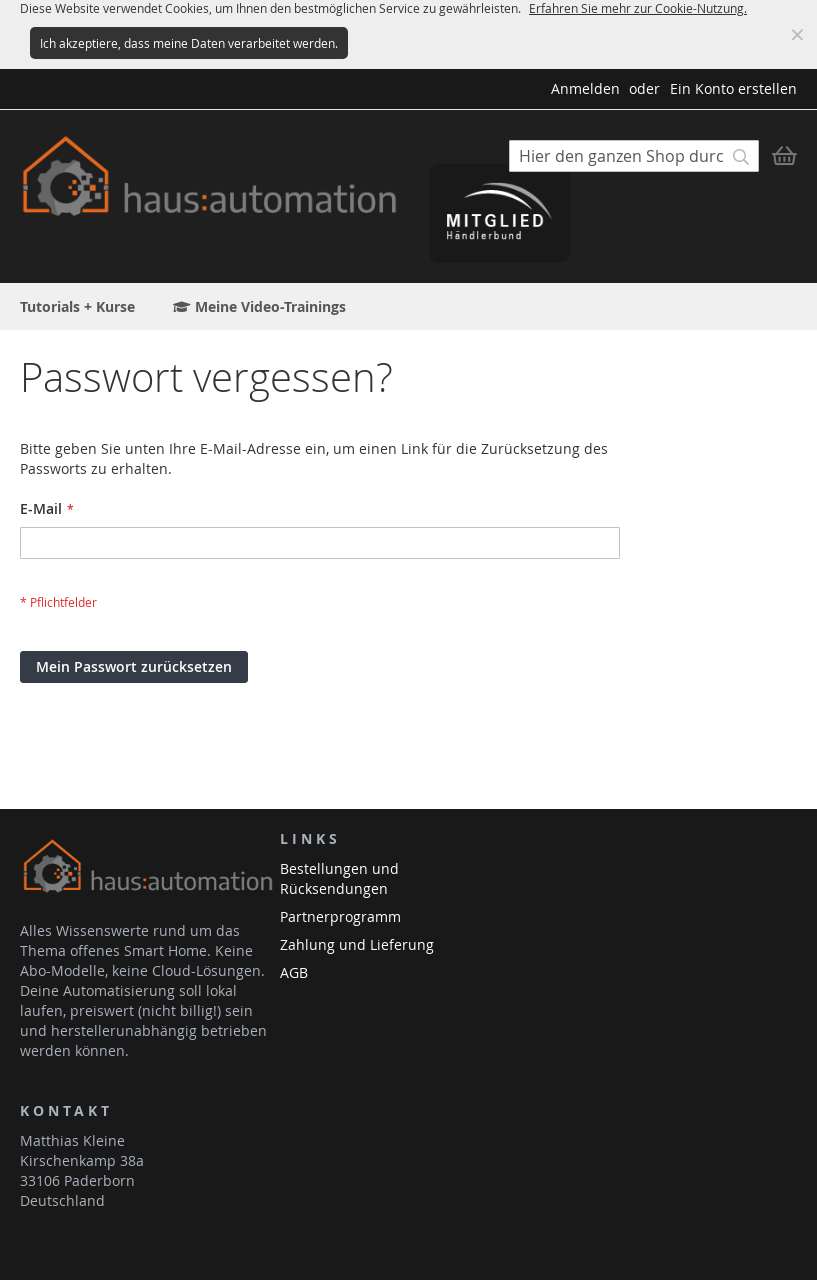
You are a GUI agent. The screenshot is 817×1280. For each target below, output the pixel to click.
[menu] (408, 306)
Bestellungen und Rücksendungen (339, 878)
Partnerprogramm (340, 916)
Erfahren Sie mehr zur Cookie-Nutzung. (638, 8)
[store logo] (214, 176)
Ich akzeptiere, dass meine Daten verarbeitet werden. (189, 43)
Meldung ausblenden (797, 35)
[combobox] (634, 156)
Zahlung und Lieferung (357, 944)
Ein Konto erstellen (733, 88)
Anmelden (585, 88)
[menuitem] (77, 306)
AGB (294, 972)
